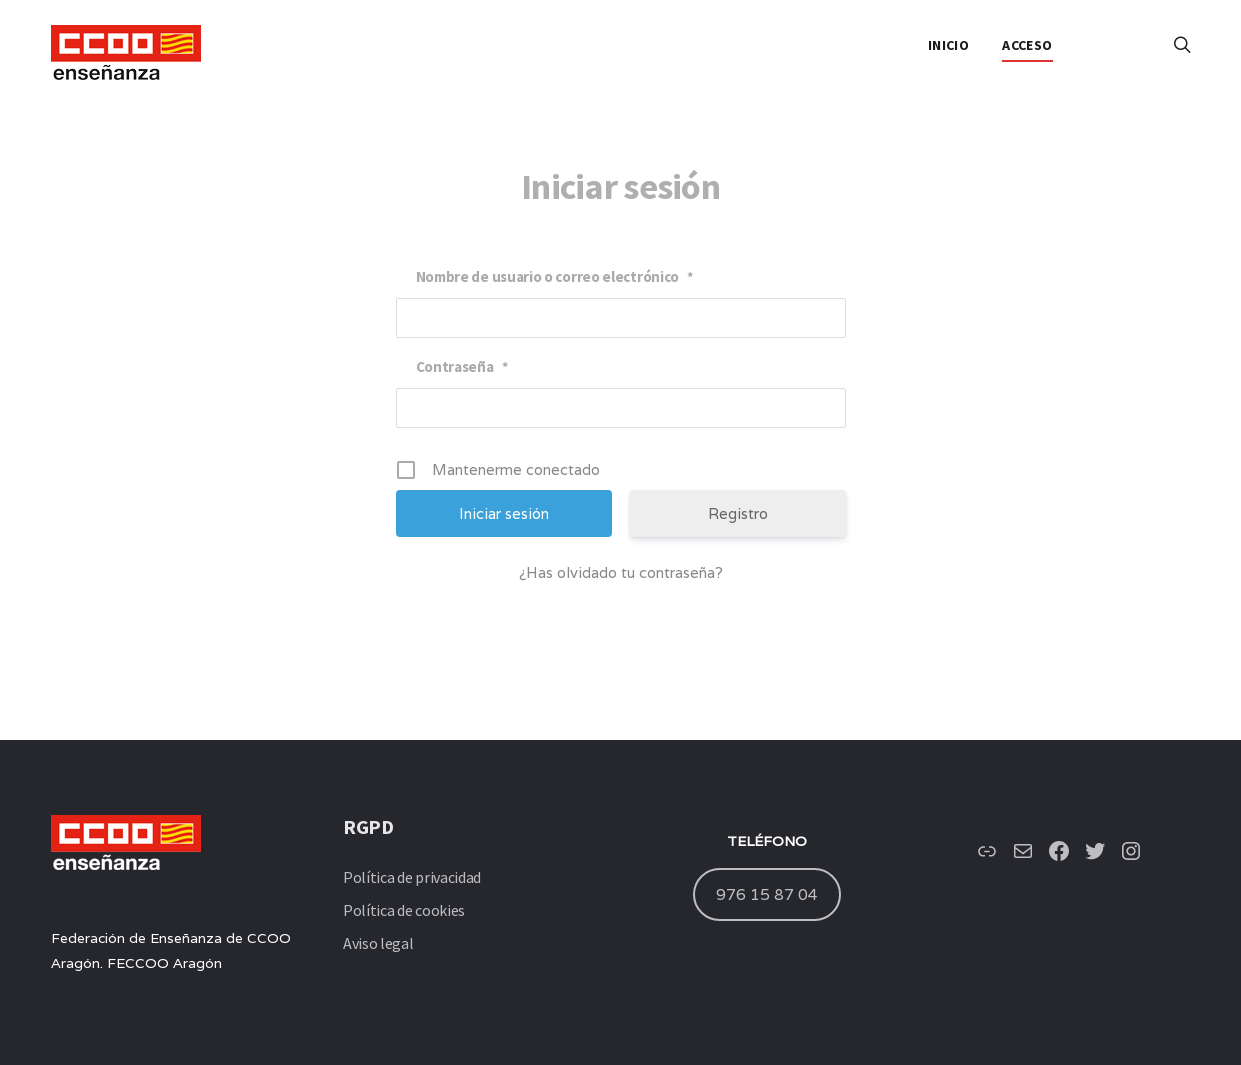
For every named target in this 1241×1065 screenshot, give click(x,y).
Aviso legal (378, 943)
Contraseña (462, 366)
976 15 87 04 (767, 894)
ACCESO (1027, 45)
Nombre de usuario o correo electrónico (554, 276)
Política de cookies (404, 910)
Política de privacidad (412, 877)
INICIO (948, 45)
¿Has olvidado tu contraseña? (621, 572)
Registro (738, 513)
